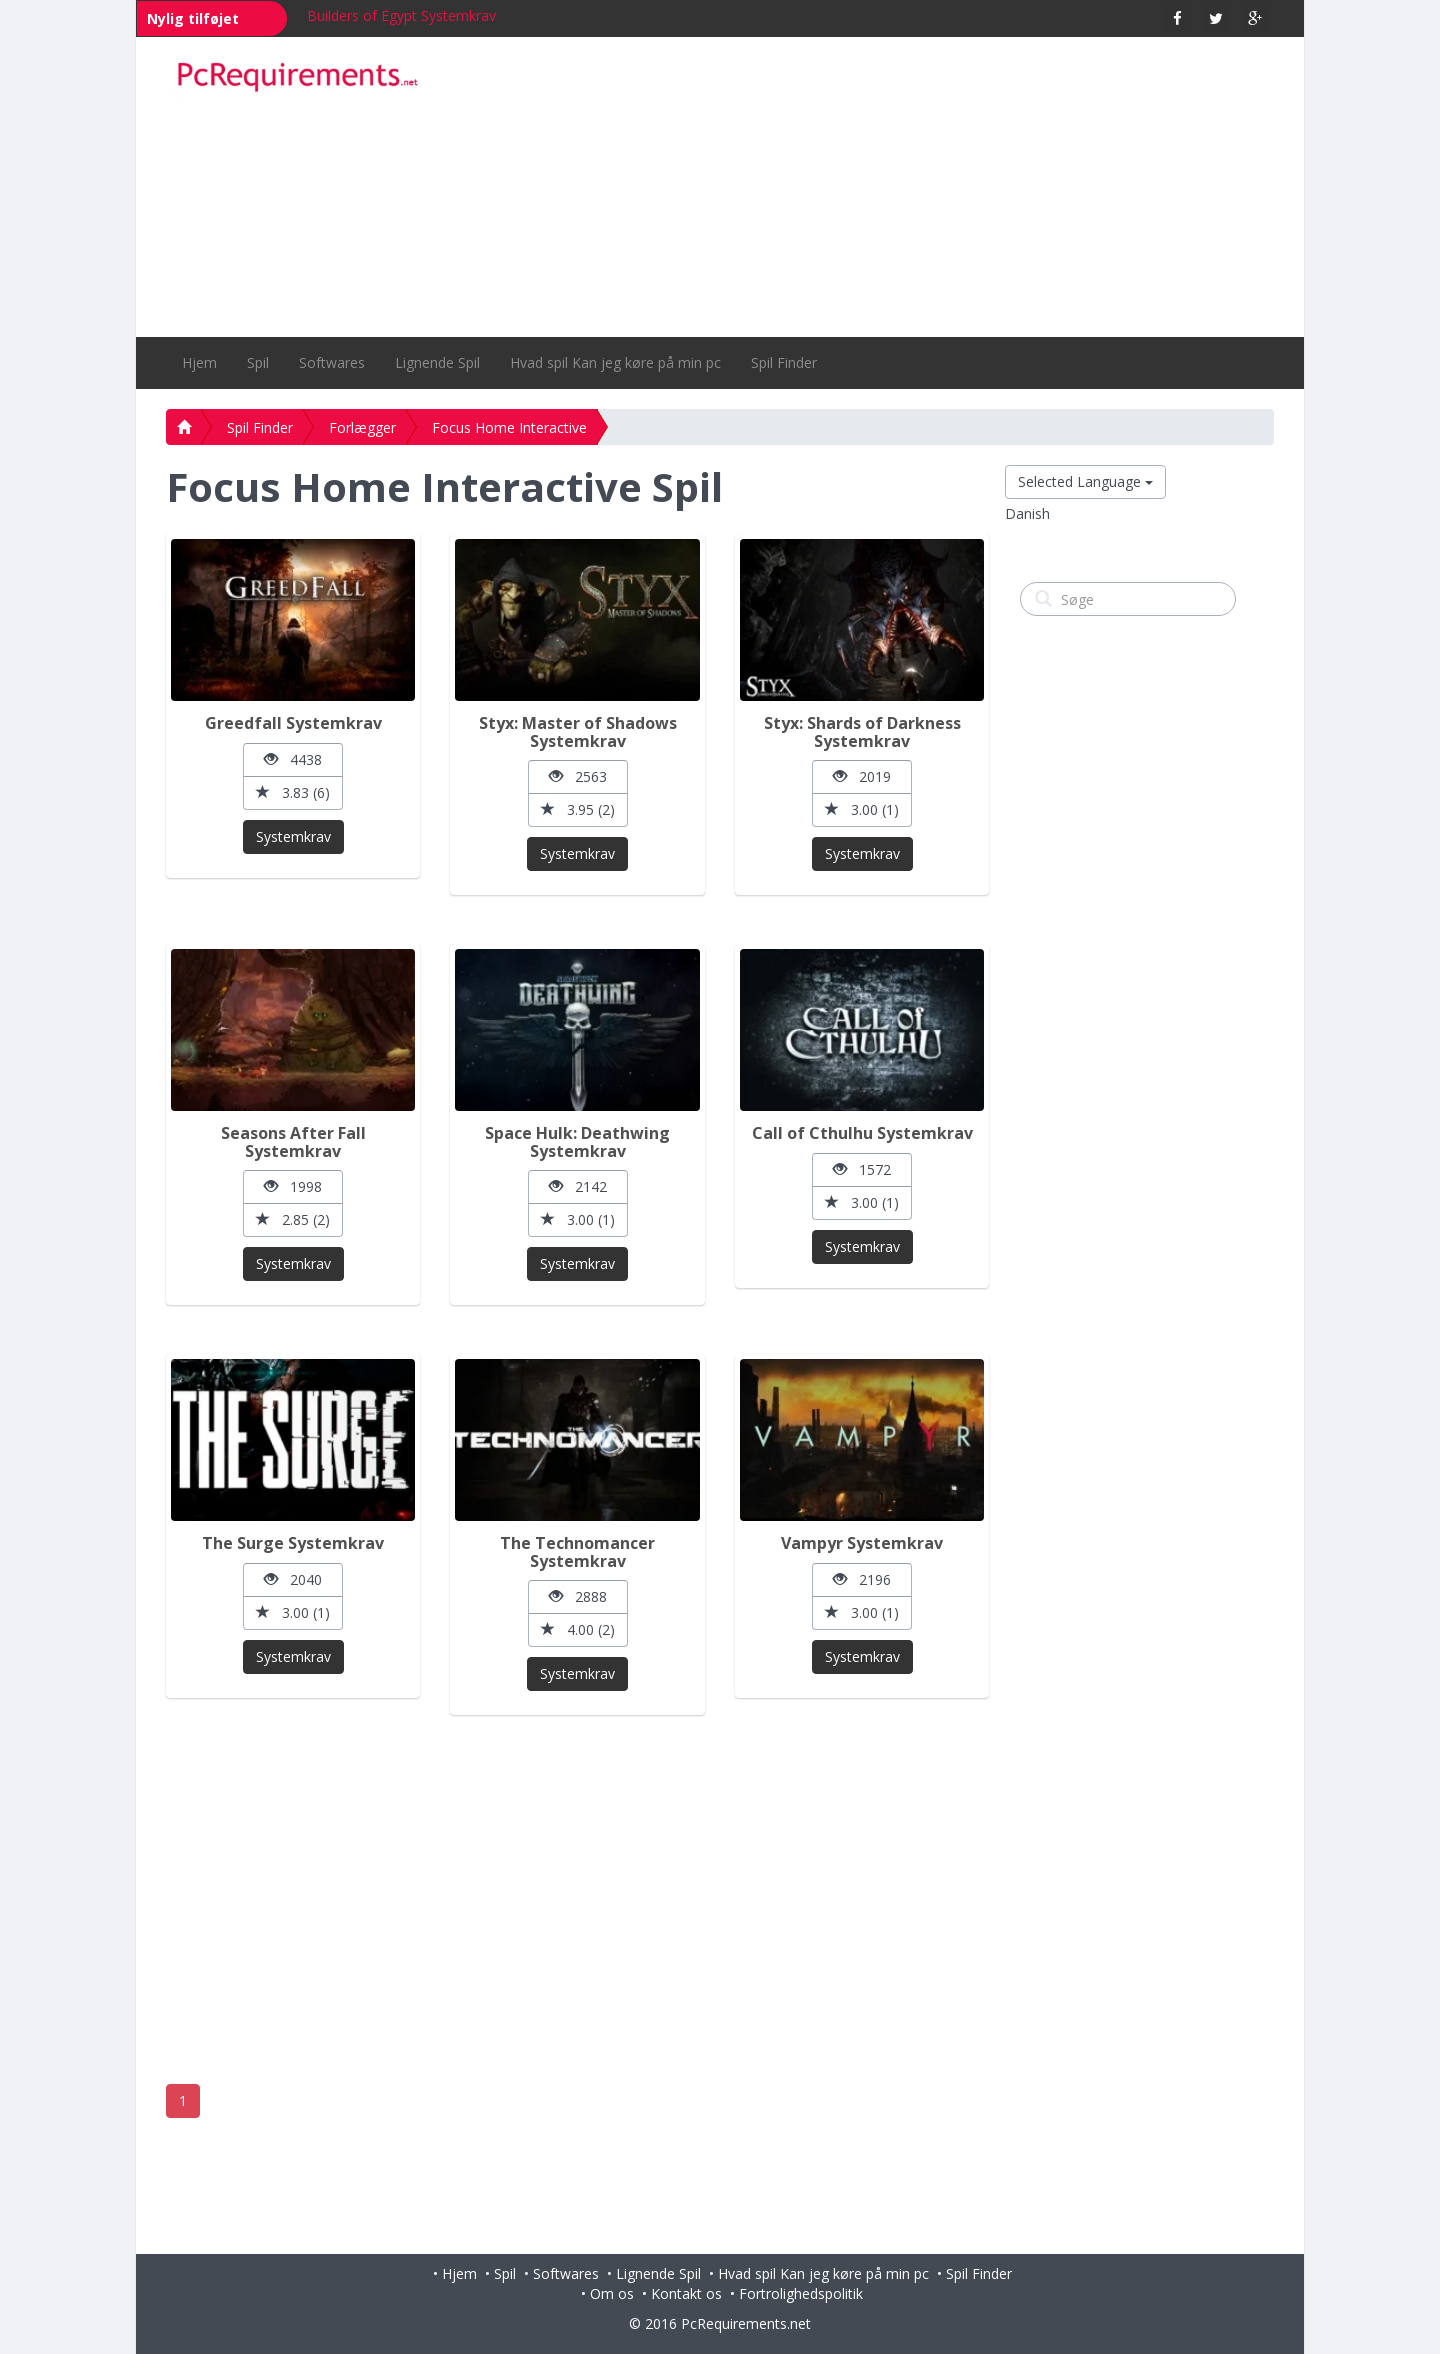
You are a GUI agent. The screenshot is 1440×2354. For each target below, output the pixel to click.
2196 (862, 1579)
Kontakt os (686, 2293)
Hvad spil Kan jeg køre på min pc (615, 362)
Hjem (199, 362)
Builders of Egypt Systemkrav (401, 15)
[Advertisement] (861, 187)
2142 (578, 1186)
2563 (578, 776)
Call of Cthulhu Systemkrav (862, 1133)
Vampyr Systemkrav (862, 1543)
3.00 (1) (862, 809)
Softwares (332, 362)
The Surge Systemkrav (293, 1543)
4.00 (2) (578, 1629)
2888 (578, 1596)
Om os (612, 2293)
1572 (862, 1169)
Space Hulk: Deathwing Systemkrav (577, 1142)
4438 (293, 759)
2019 (862, 776)
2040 (293, 1579)
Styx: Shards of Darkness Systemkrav (862, 732)
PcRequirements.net (746, 2323)
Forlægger (362, 427)
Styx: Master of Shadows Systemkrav (578, 732)
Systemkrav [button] (293, 836)
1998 (293, 1186)
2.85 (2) (293, 1219)
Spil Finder (784, 362)
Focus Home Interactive (509, 427)
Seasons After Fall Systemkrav (293, 1142)
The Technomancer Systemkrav (577, 1552)
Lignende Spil (437, 362)
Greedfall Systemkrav (293, 723)
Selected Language (1085, 481)
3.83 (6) (293, 792)
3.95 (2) (578, 809)
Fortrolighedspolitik (801, 2293)
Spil (258, 362)
